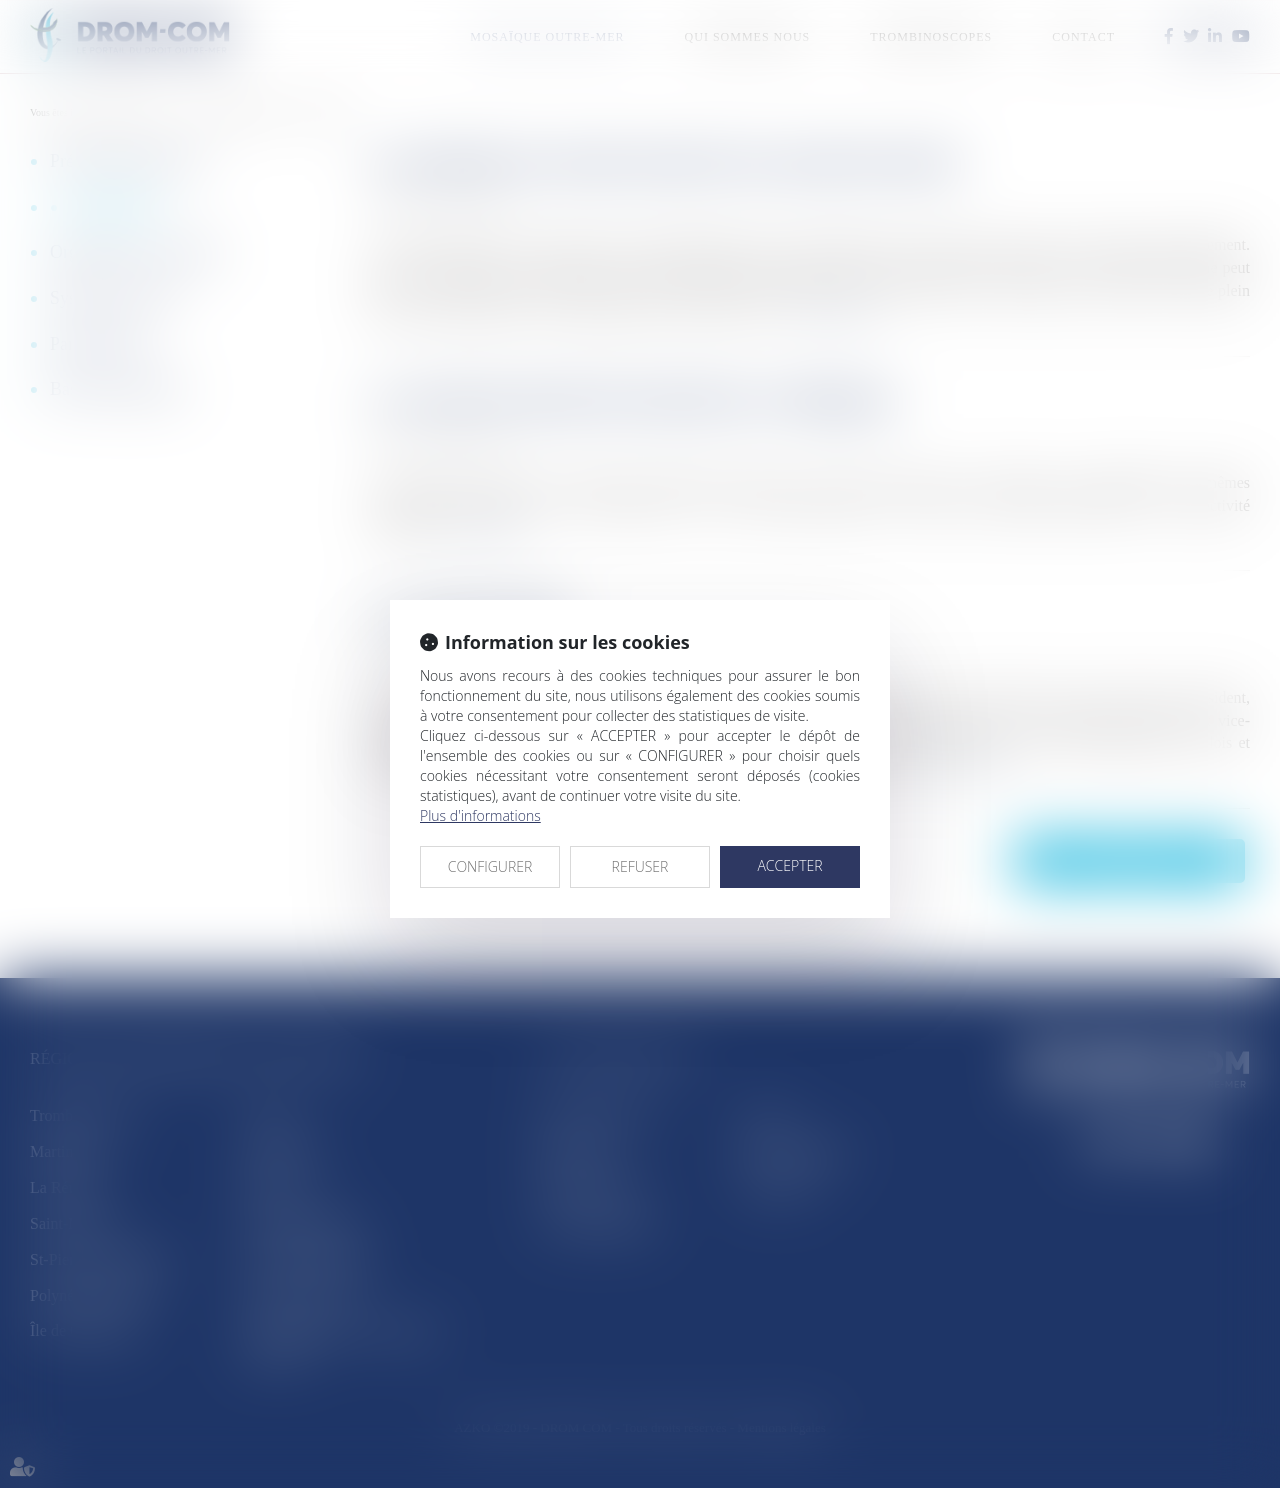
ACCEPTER (789, 865)
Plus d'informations (480, 815)
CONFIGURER (490, 866)
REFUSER (640, 866)
